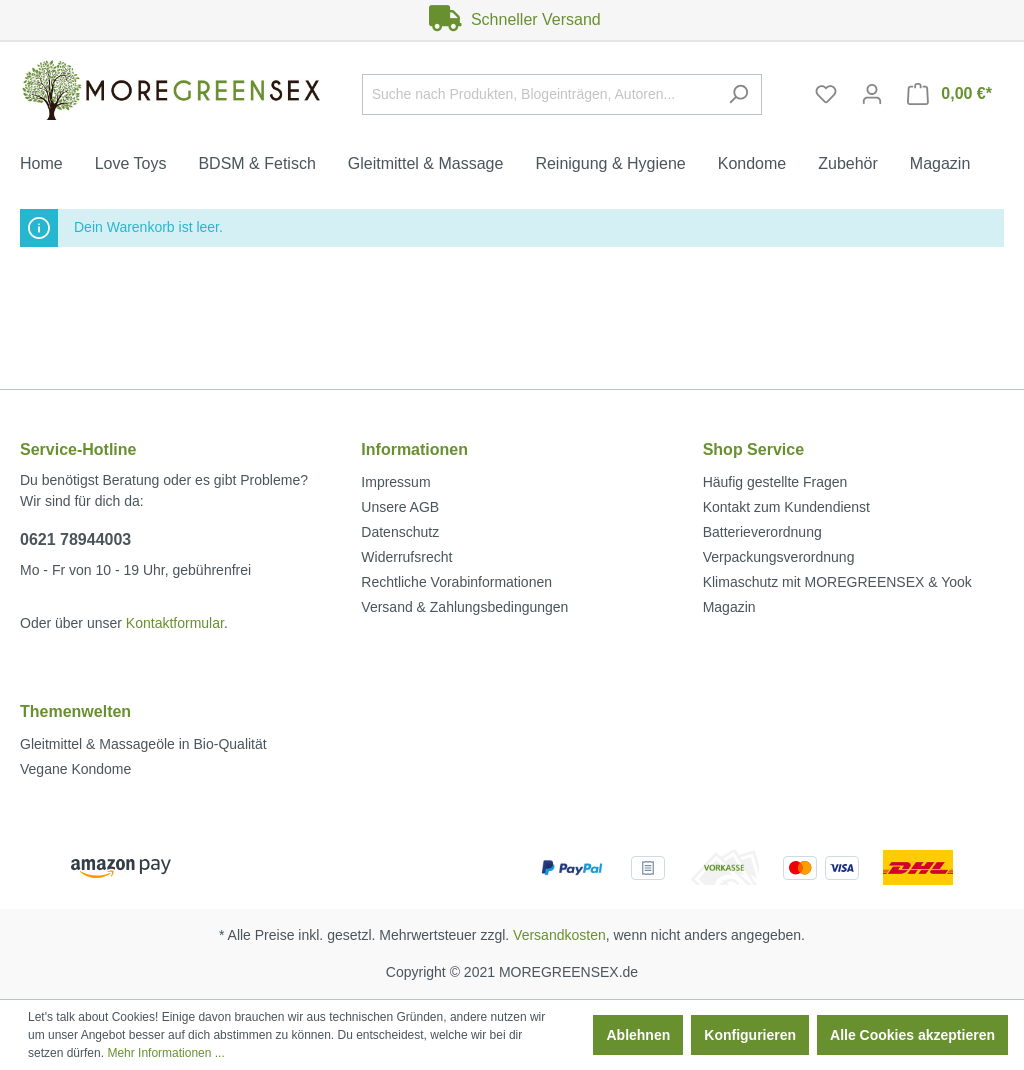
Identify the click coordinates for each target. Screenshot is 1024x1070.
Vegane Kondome (75, 769)
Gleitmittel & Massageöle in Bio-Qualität (143, 744)
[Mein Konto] (872, 94)
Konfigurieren (750, 1035)
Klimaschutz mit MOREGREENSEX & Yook (837, 582)
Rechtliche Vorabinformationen (456, 582)
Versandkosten (559, 935)
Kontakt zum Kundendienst (786, 507)
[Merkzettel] (826, 94)
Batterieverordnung (762, 532)
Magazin (729, 607)
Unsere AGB (400, 507)
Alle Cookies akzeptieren (912, 1035)
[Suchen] (738, 94)
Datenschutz (400, 532)
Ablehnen (638, 1035)
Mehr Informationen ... (165, 1053)
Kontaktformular (175, 623)
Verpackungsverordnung (779, 557)
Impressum (395, 482)
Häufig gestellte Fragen (775, 482)
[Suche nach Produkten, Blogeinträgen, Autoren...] (539, 94)
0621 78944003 (75, 539)
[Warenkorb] (949, 94)
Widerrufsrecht (406, 557)
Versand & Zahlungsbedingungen (464, 607)
